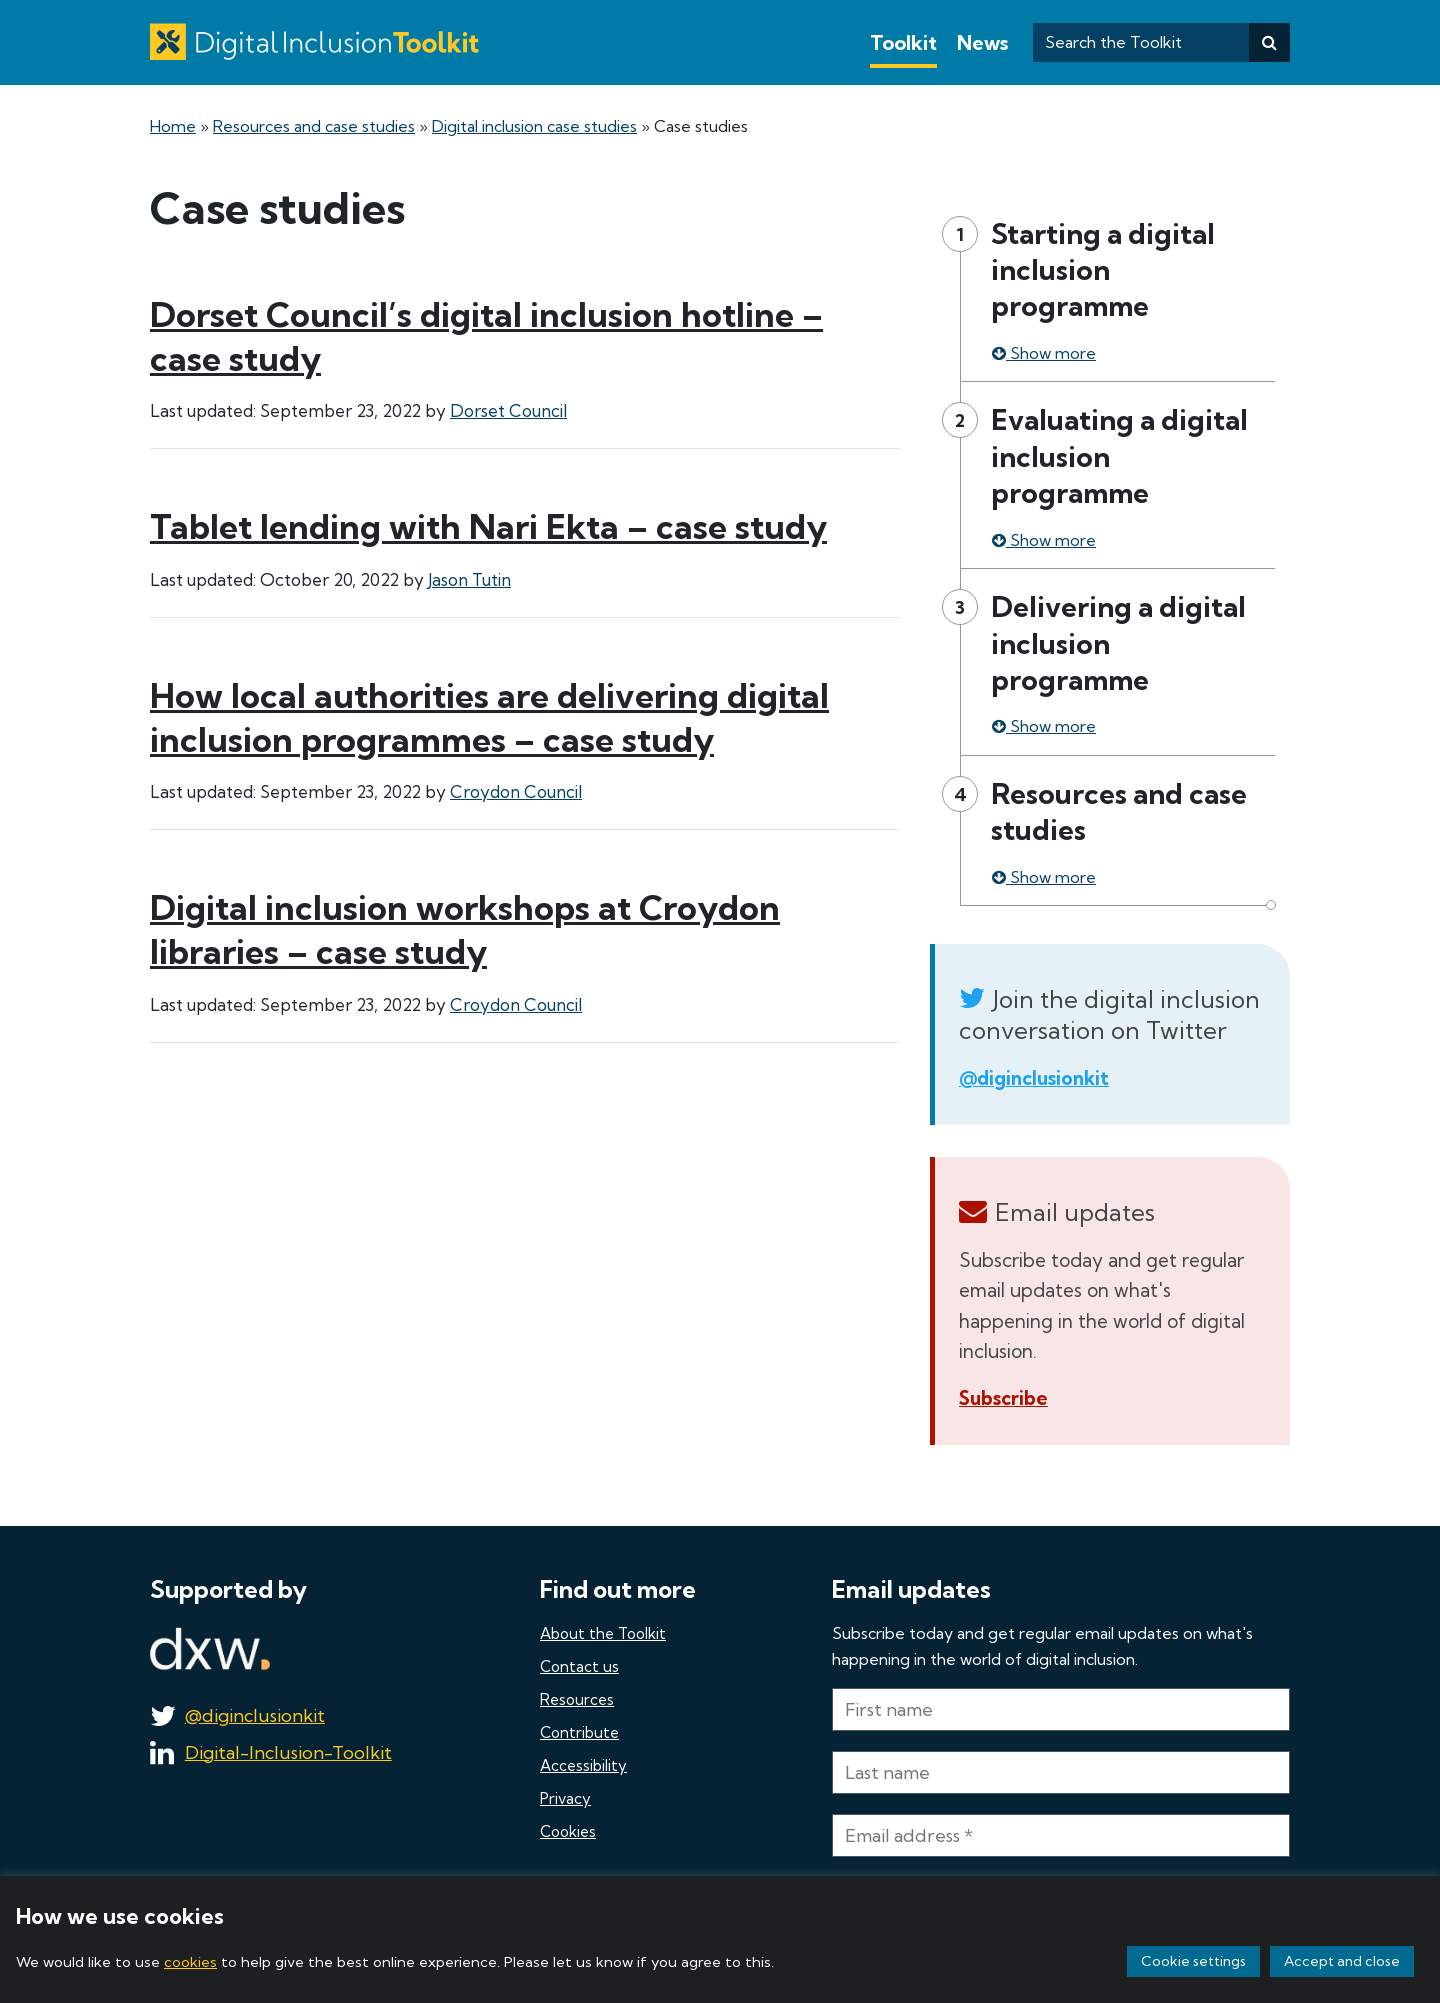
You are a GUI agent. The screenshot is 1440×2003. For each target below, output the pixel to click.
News (982, 42)
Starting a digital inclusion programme (1103, 270)
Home (173, 126)
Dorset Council (508, 410)
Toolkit (903, 42)
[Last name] (1061, 1772)
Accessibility (583, 1765)
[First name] (1061, 1709)
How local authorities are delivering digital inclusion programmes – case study (489, 717)
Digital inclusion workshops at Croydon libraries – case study (465, 929)
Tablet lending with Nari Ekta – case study (488, 526)
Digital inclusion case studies (534, 126)
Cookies (568, 1831)
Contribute (579, 1732)
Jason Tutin (469, 579)
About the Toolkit (603, 1633)
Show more (1044, 353)
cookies (190, 1962)
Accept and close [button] (1342, 1961)
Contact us (579, 1666)
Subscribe (1003, 1398)
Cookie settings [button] (1193, 1961)
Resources (577, 1699)
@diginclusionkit (1034, 1078)
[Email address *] (1061, 1835)
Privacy (565, 1798)
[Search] (1269, 43)
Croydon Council (516, 791)
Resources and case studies (314, 126)
